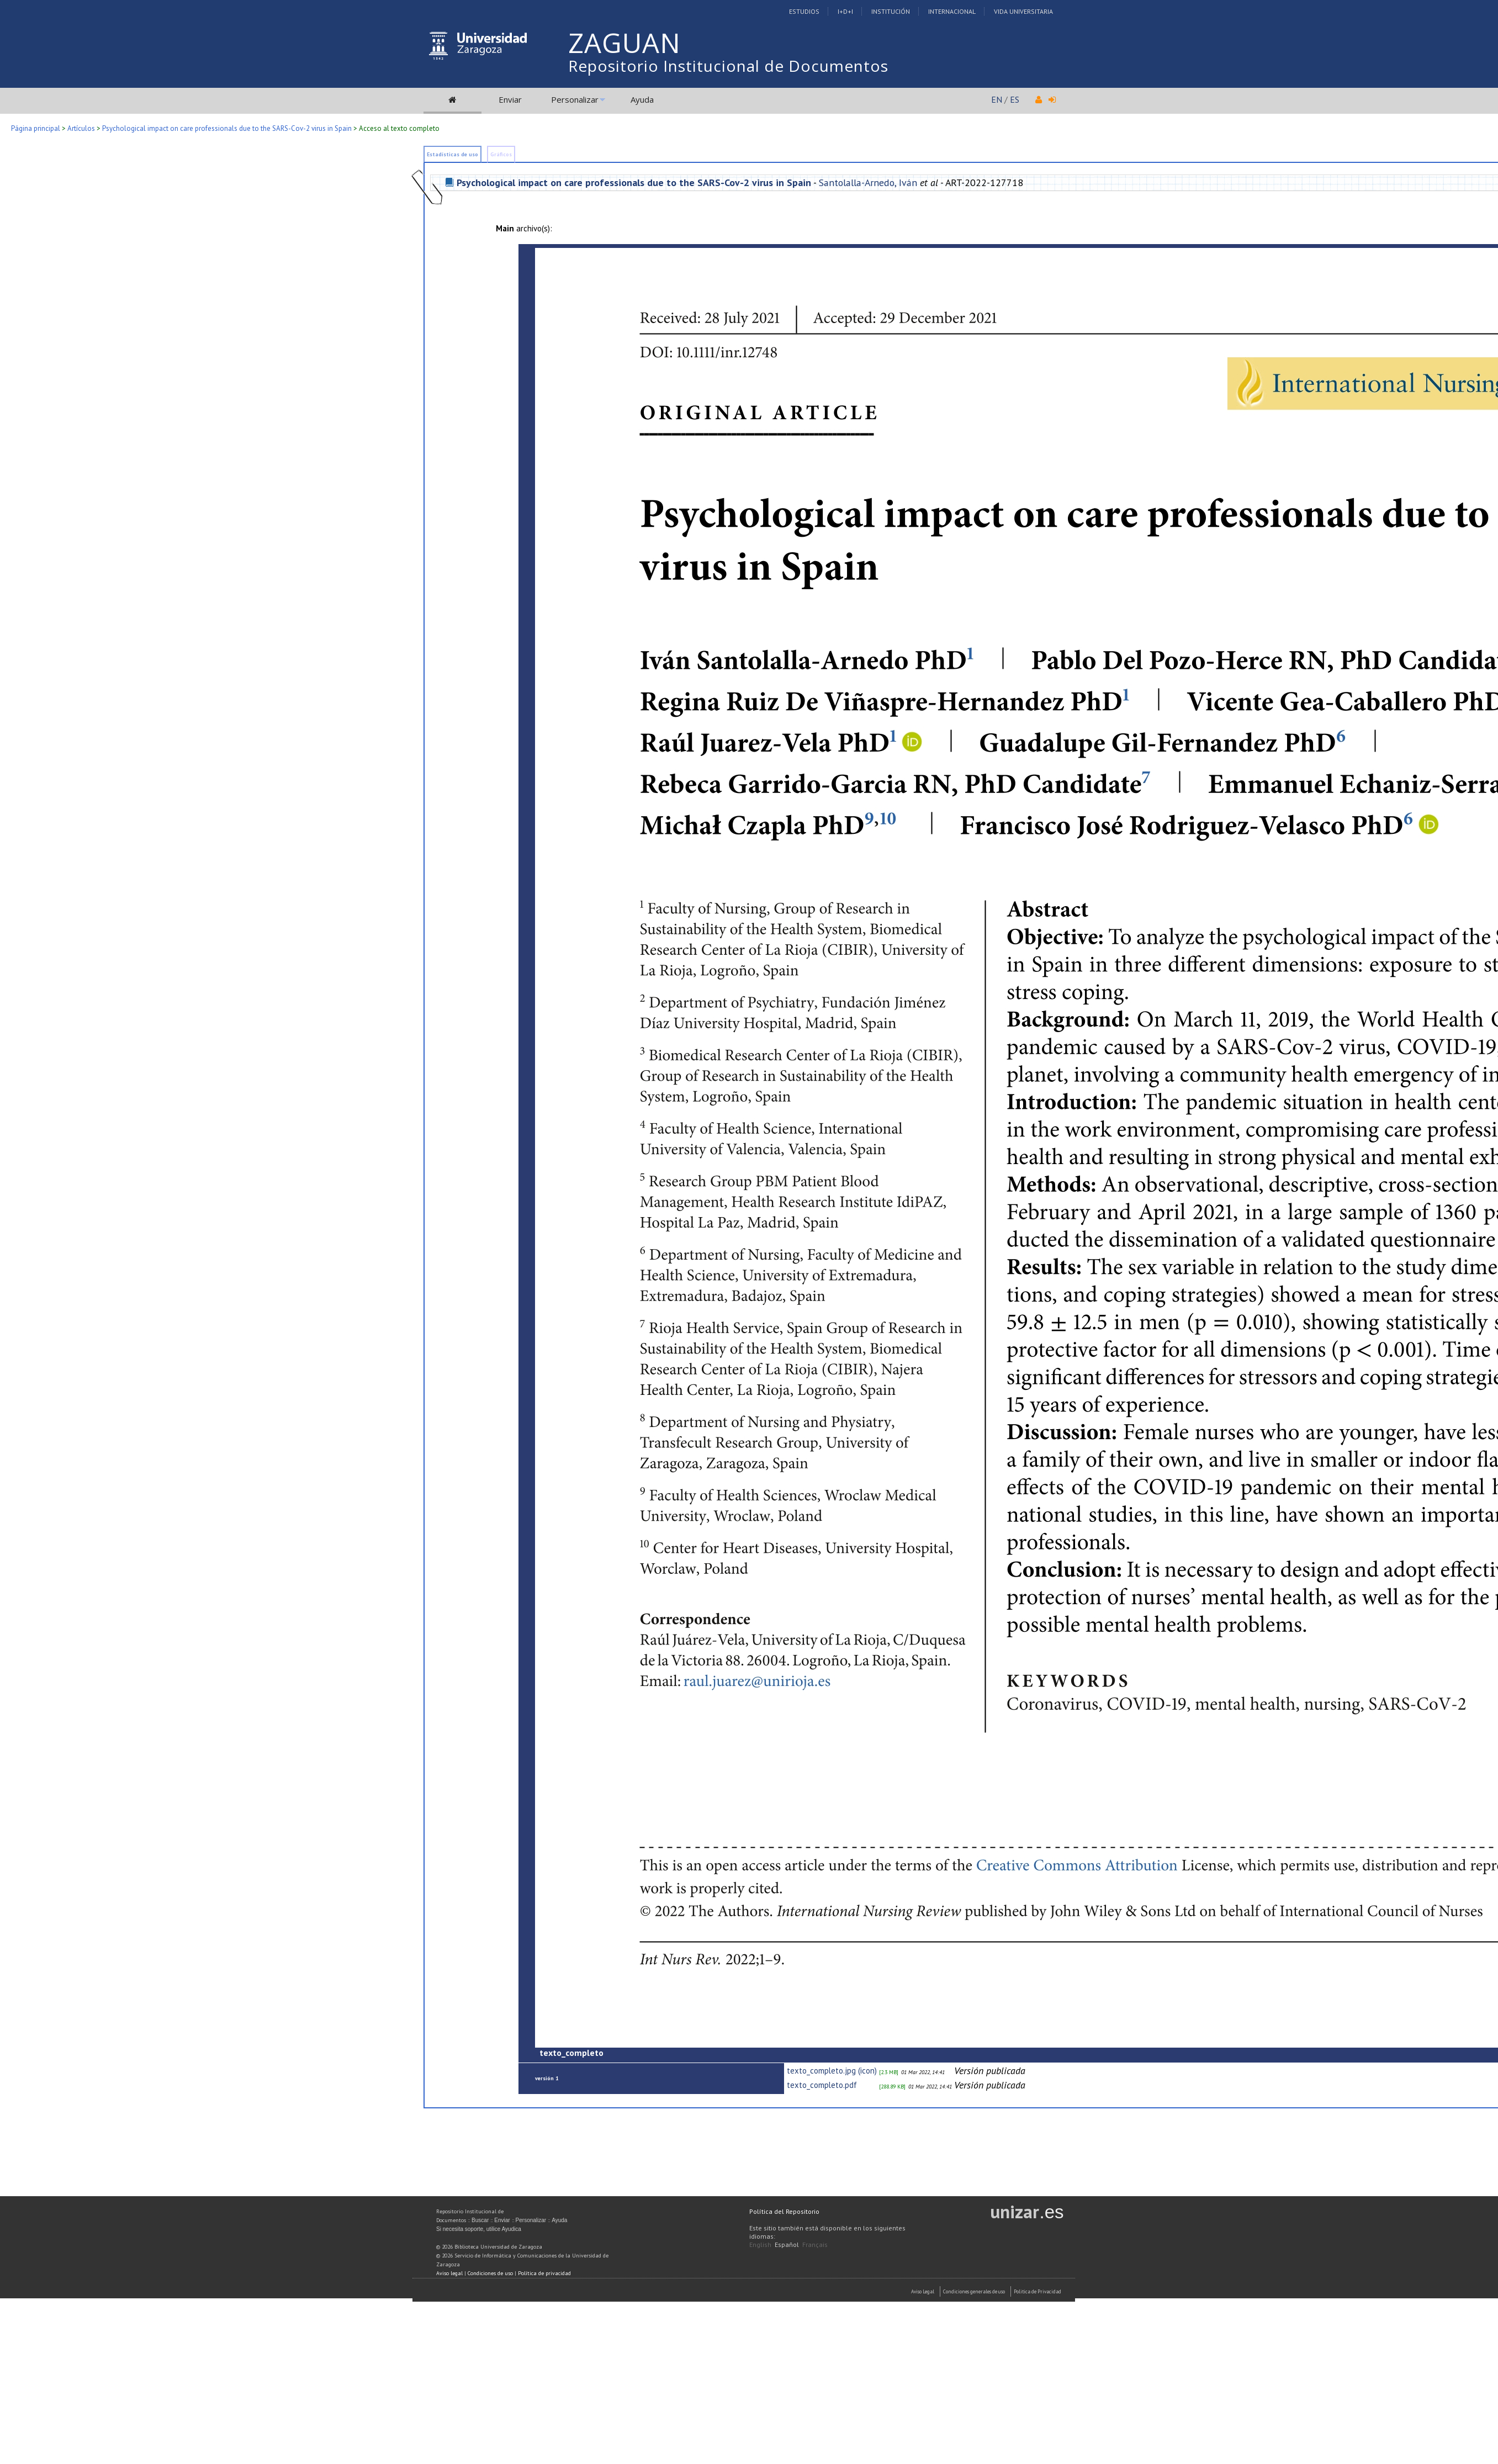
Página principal (35, 128)
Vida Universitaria (1023, 11)
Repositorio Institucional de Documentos (728, 65)
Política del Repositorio (784, 2211)
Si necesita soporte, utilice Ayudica (478, 2229)
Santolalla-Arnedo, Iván (868, 182)
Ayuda (642, 99)
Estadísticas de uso (452, 154)
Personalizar (575, 99)
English (760, 2244)
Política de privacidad (544, 2273)
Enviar (510, 99)
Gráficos (501, 154)
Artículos (81, 128)
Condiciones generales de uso (974, 2291)
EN (996, 99)
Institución (890, 11)
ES (1014, 99)
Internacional (952, 11)
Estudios (804, 11)
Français (815, 2244)
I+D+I (845, 11)
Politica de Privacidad (1037, 2291)
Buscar (480, 2220)
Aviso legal (449, 2273)
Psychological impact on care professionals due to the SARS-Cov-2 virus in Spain (227, 128)
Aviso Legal (922, 2291)
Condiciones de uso (490, 2273)
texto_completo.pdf (822, 2085)
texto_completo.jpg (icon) (832, 2070)
